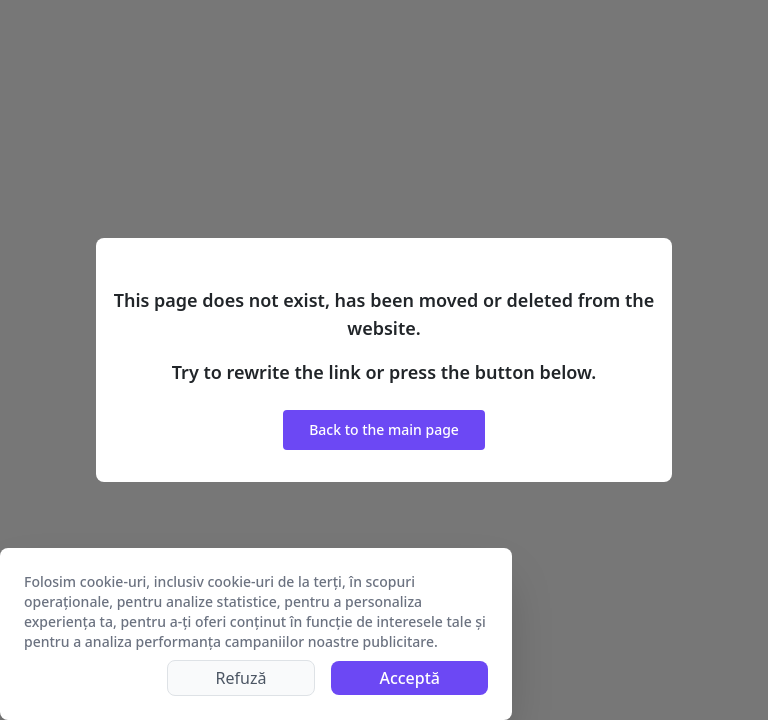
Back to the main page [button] (384, 429)
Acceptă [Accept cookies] (409, 678)
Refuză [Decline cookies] (241, 678)
